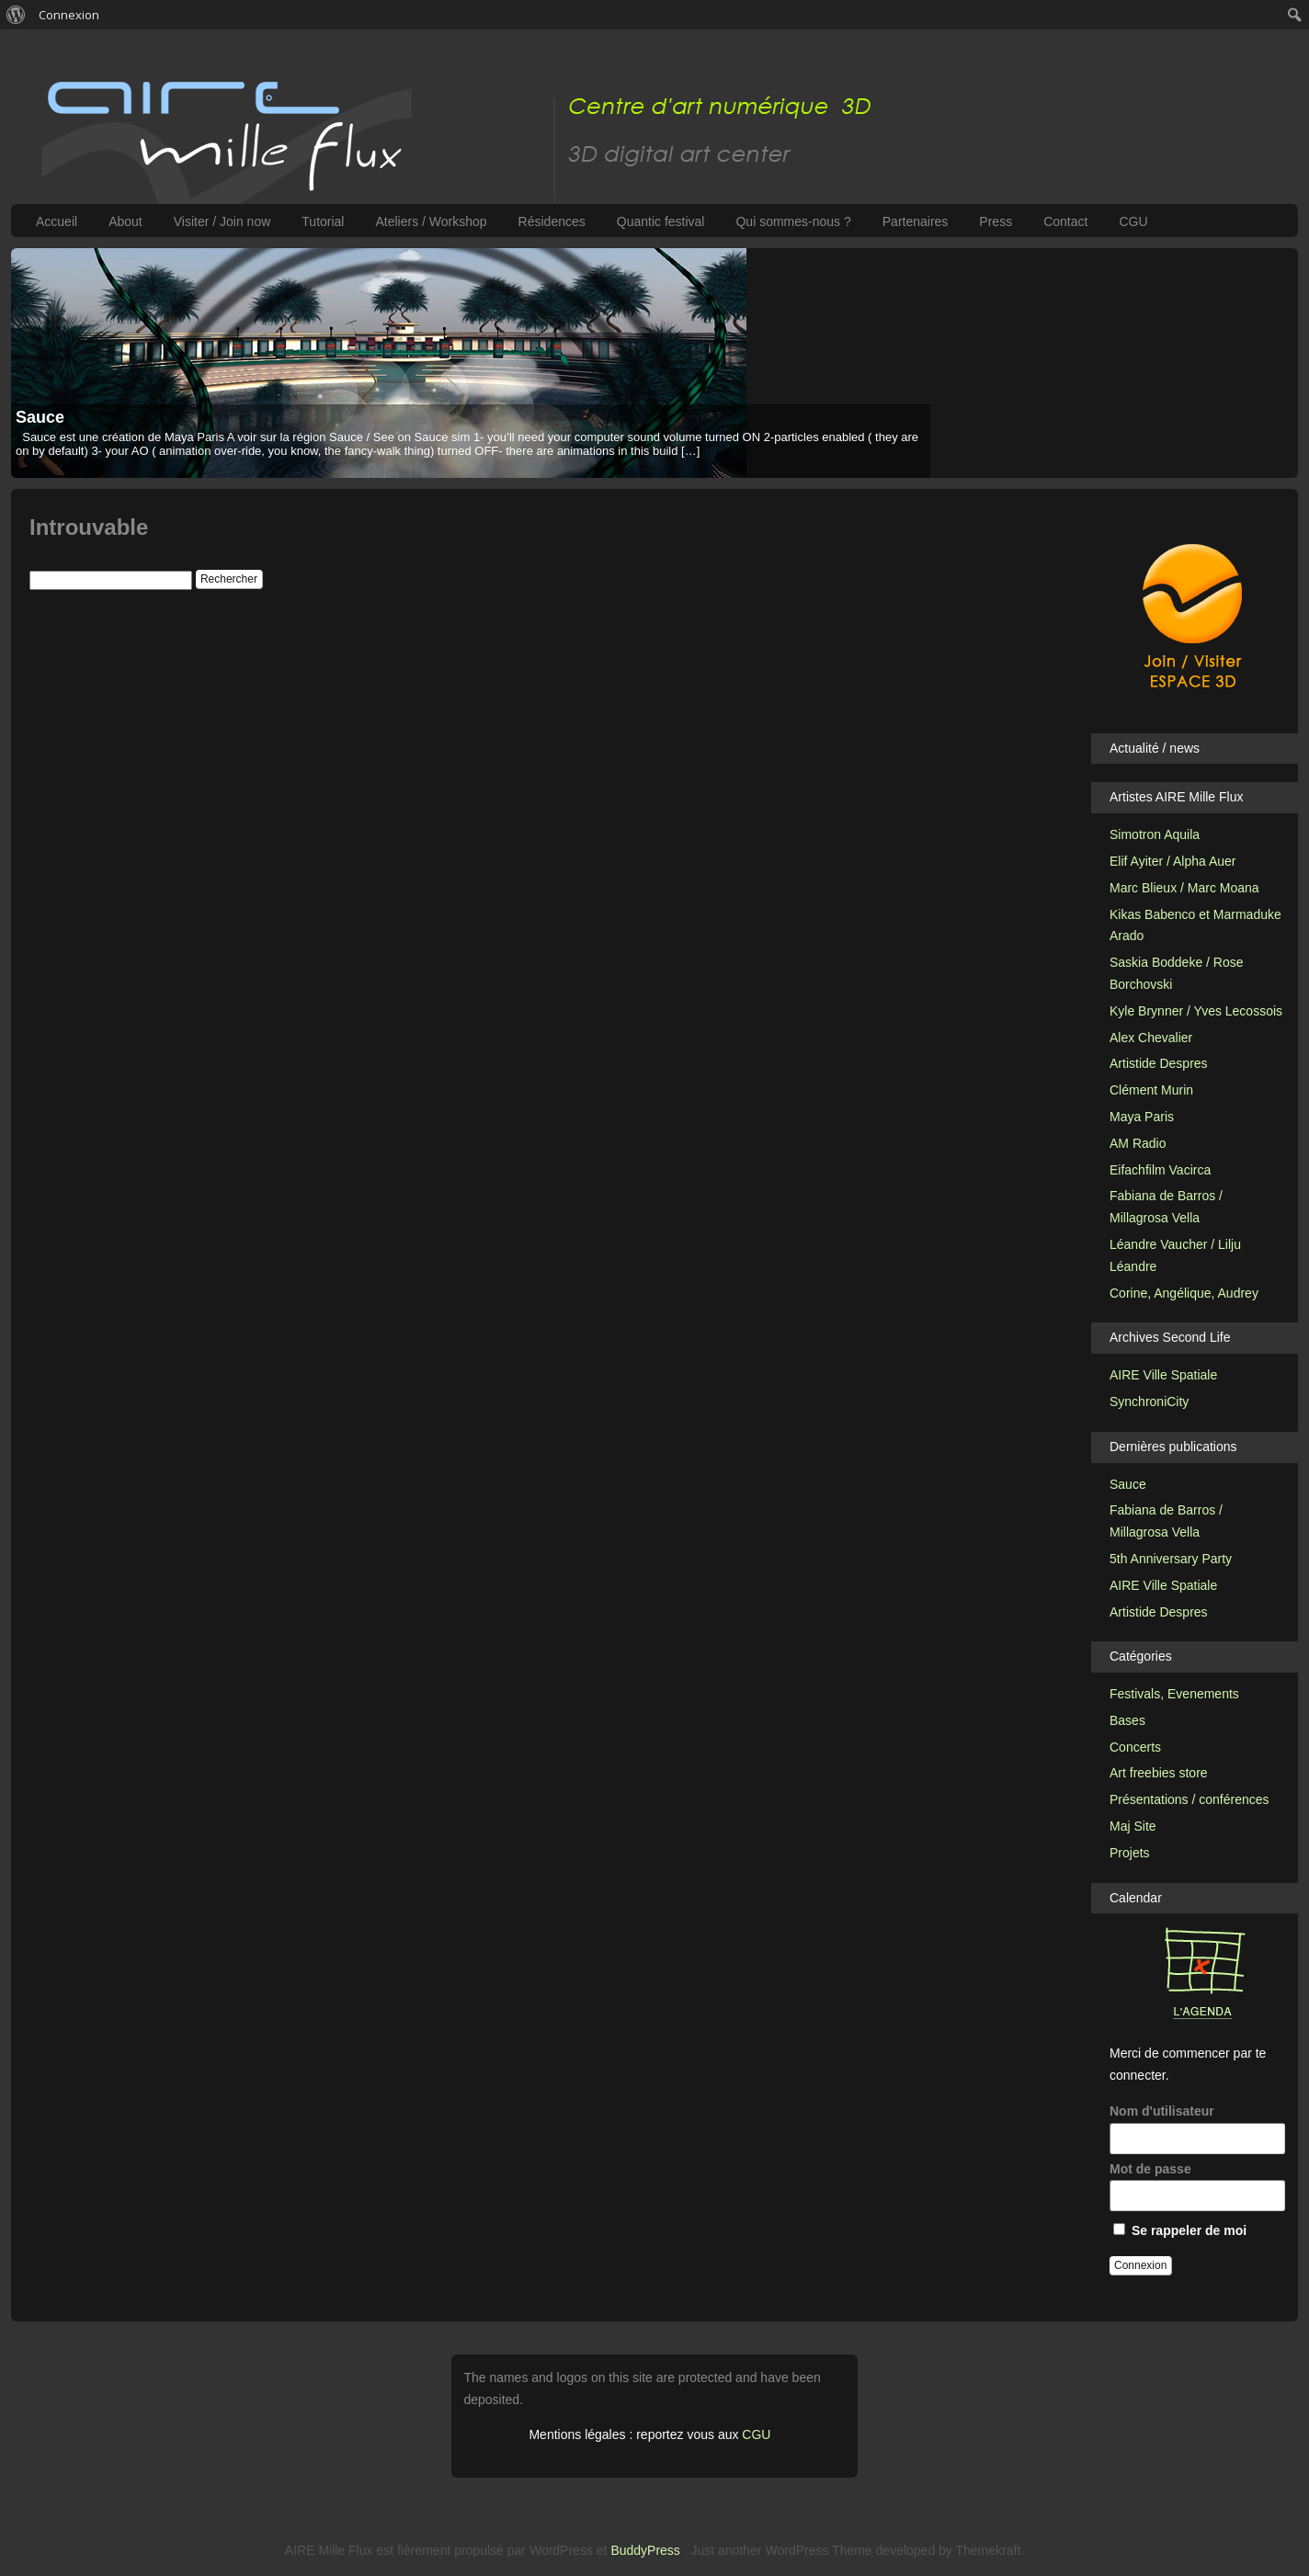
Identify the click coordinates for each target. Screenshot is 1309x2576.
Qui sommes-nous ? (792, 221)
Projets (1130, 1852)
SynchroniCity (1149, 1401)
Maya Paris (1142, 1116)
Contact (1065, 221)
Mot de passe (1197, 2187)
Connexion (69, 14)
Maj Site (1133, 1826)
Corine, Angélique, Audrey (1184, 1293)
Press (995, 221)
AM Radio (1138, 1143)
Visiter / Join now (222, 221)
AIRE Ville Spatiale (1163, 1374)
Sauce (40, 417)
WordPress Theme (818, 2550)
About (125, 221)
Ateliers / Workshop (430, 221)
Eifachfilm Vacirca (1160, 1170)
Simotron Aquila (1155, 834)
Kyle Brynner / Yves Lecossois (1196, 1011)
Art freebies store (1159, 1772)
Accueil (56, 221)
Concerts (1135, 1747)
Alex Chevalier (1151, 1037)
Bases (1127, 1720)
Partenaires (915, 221)
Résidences (552, 221)
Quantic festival (661, 221)
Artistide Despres (1159, 1063)
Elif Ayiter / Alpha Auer (1173, 861)
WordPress (561, 2550)
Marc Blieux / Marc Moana (1184, 887)
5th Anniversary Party (1171, 1558)
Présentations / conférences (1189, 1799)
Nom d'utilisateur (1197, 2129)
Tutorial (323, 221)
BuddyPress (644, 2550)
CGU (1133, 221)
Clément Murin (1151, 1090)
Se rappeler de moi (1179, 2230)
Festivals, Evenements (1174, 1693)
